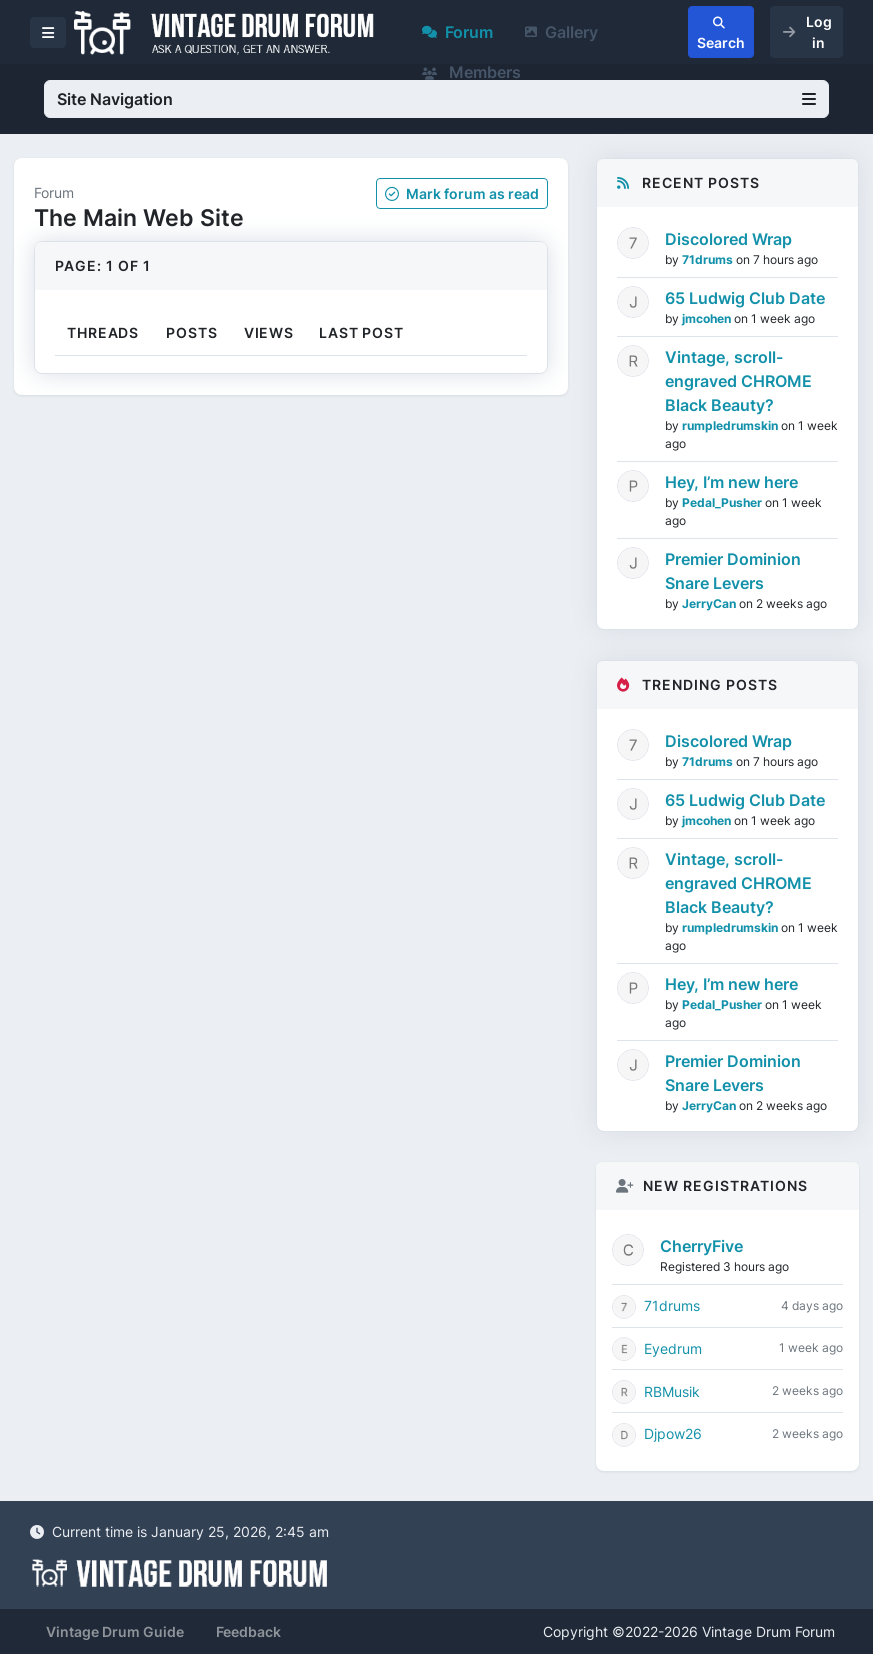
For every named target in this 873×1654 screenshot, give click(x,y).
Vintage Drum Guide (115, 1631)
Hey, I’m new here (731, 482)
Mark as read (462, 193)
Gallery (561, 32)
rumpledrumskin (731, 425)
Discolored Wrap (728, 239)
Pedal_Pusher (723, 502)
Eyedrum (673, 1348)
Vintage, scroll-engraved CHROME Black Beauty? (738, 381)
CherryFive (701, 1246)
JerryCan (710, 603)
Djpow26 (673, 1433)
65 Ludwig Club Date (745, 298)
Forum (457, 32)
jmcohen (708, 318)
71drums (709, 259)
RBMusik (672, 1391)
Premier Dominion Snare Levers (733, 571)
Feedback (248, 1631)
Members (471, 72)
